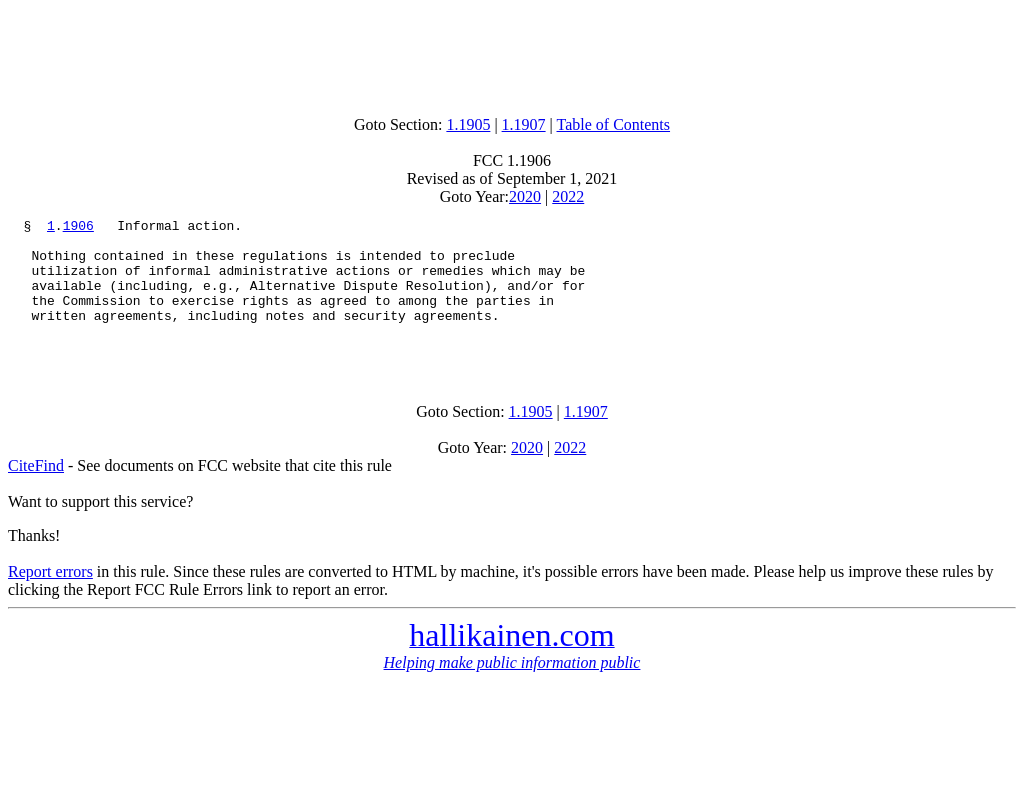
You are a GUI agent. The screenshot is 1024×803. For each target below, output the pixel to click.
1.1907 (524, 124)
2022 (568, 196)
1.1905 (468, 124)
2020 (525, 196)
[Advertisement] (512, 53)
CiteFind (36, 492)
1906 (78, 228)
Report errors (50, 598)
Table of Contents (614, 124)
